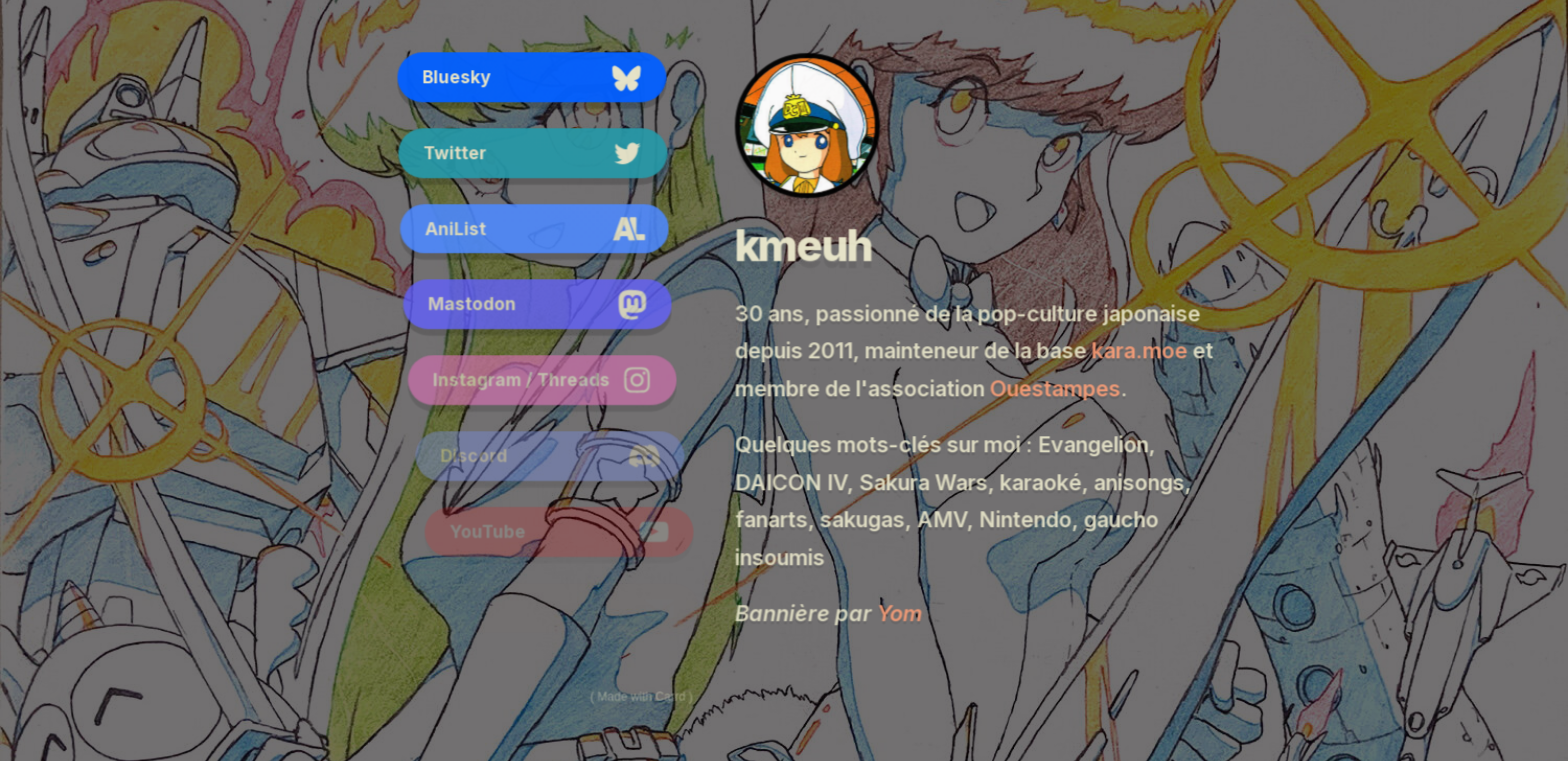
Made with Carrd (641, 696)
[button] (533, 78)
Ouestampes (1054, 391)
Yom (899, 614)
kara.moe (1139, 353)
